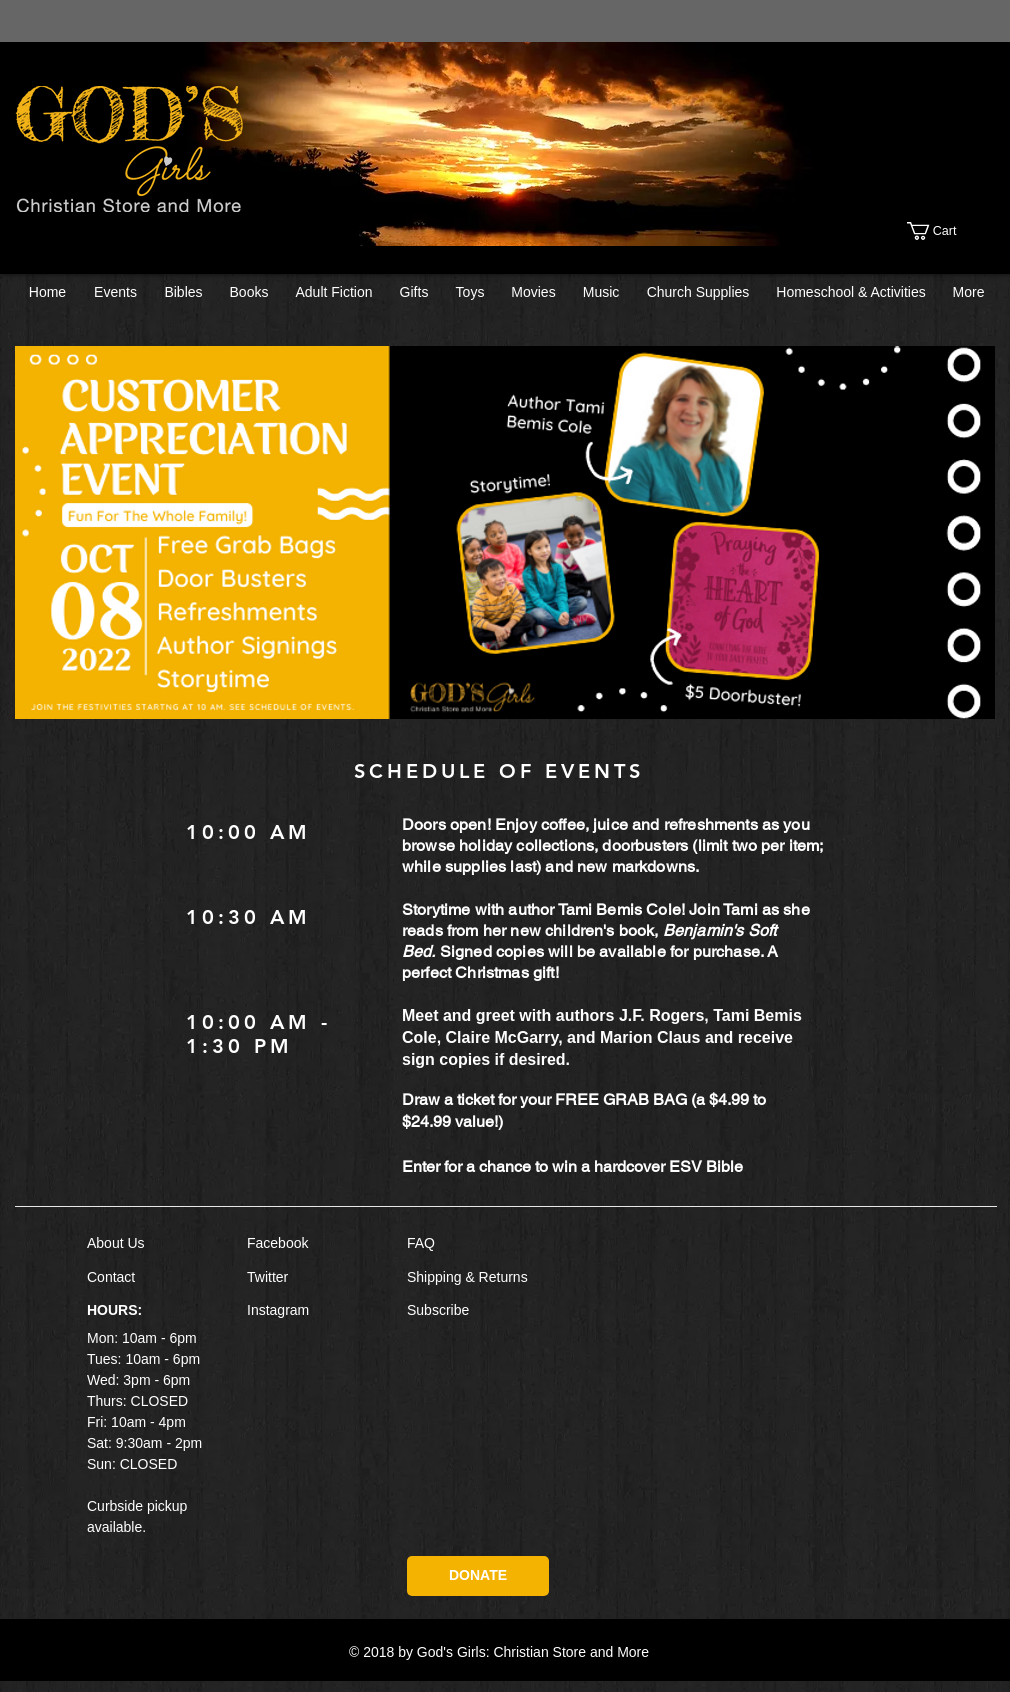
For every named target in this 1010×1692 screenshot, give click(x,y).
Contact (111, 1277)
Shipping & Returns (467, 1277)
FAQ (421, 1243)
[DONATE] (478, 1576)
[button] (952, 231)
